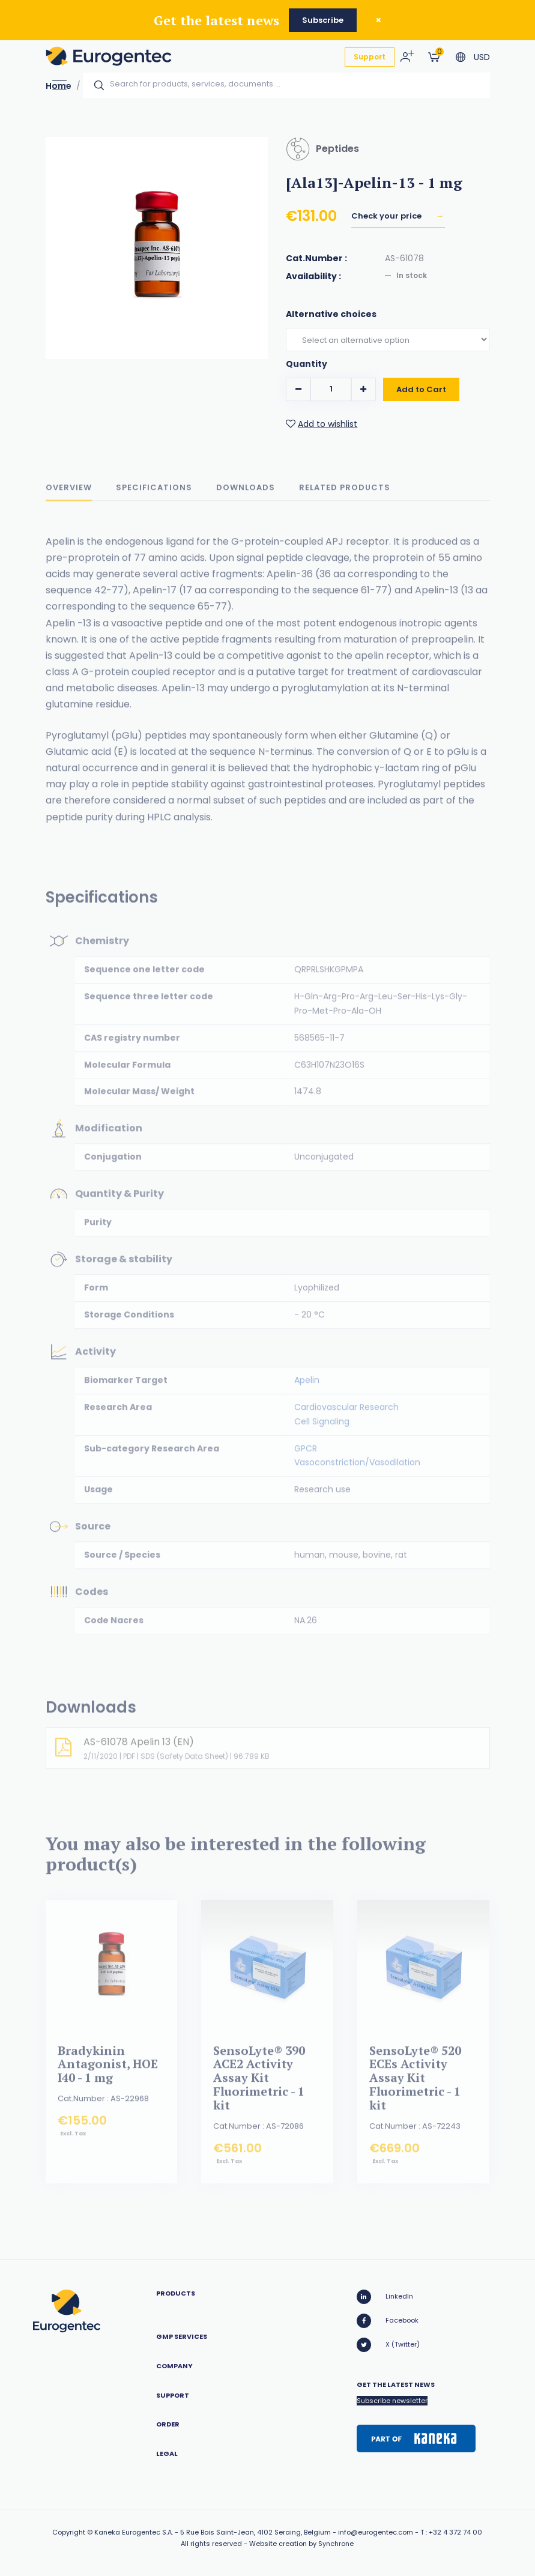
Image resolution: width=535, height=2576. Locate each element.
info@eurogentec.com (375, 2532)
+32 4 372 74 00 (455, 2532)
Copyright (68, 2532)
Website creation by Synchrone (301, 2543)
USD (482, 57)
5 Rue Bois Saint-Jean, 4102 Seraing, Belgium (255, 2532)
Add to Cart (421, 392)
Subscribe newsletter (392, 2400)
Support (369, 57)
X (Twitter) (388, 2345)
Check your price (387, 216)
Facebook (388, 2321)
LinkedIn (385, 2297)
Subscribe (322, 20)
